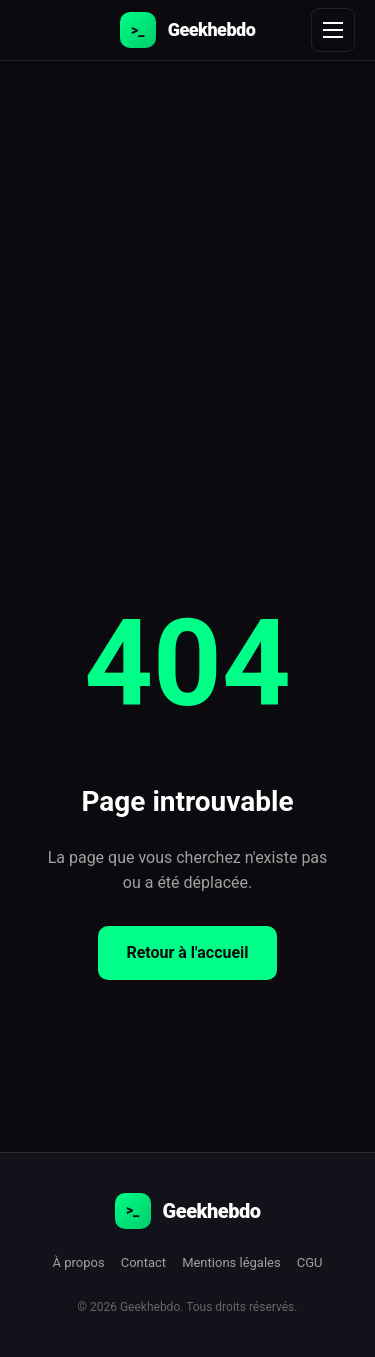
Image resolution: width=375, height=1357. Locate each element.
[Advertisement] (187, 258)
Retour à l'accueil (187, 952)
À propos (79, 1262)
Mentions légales (231, 1262)
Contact (143, 1262)
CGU (310, 1262)
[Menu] (333, 30)
